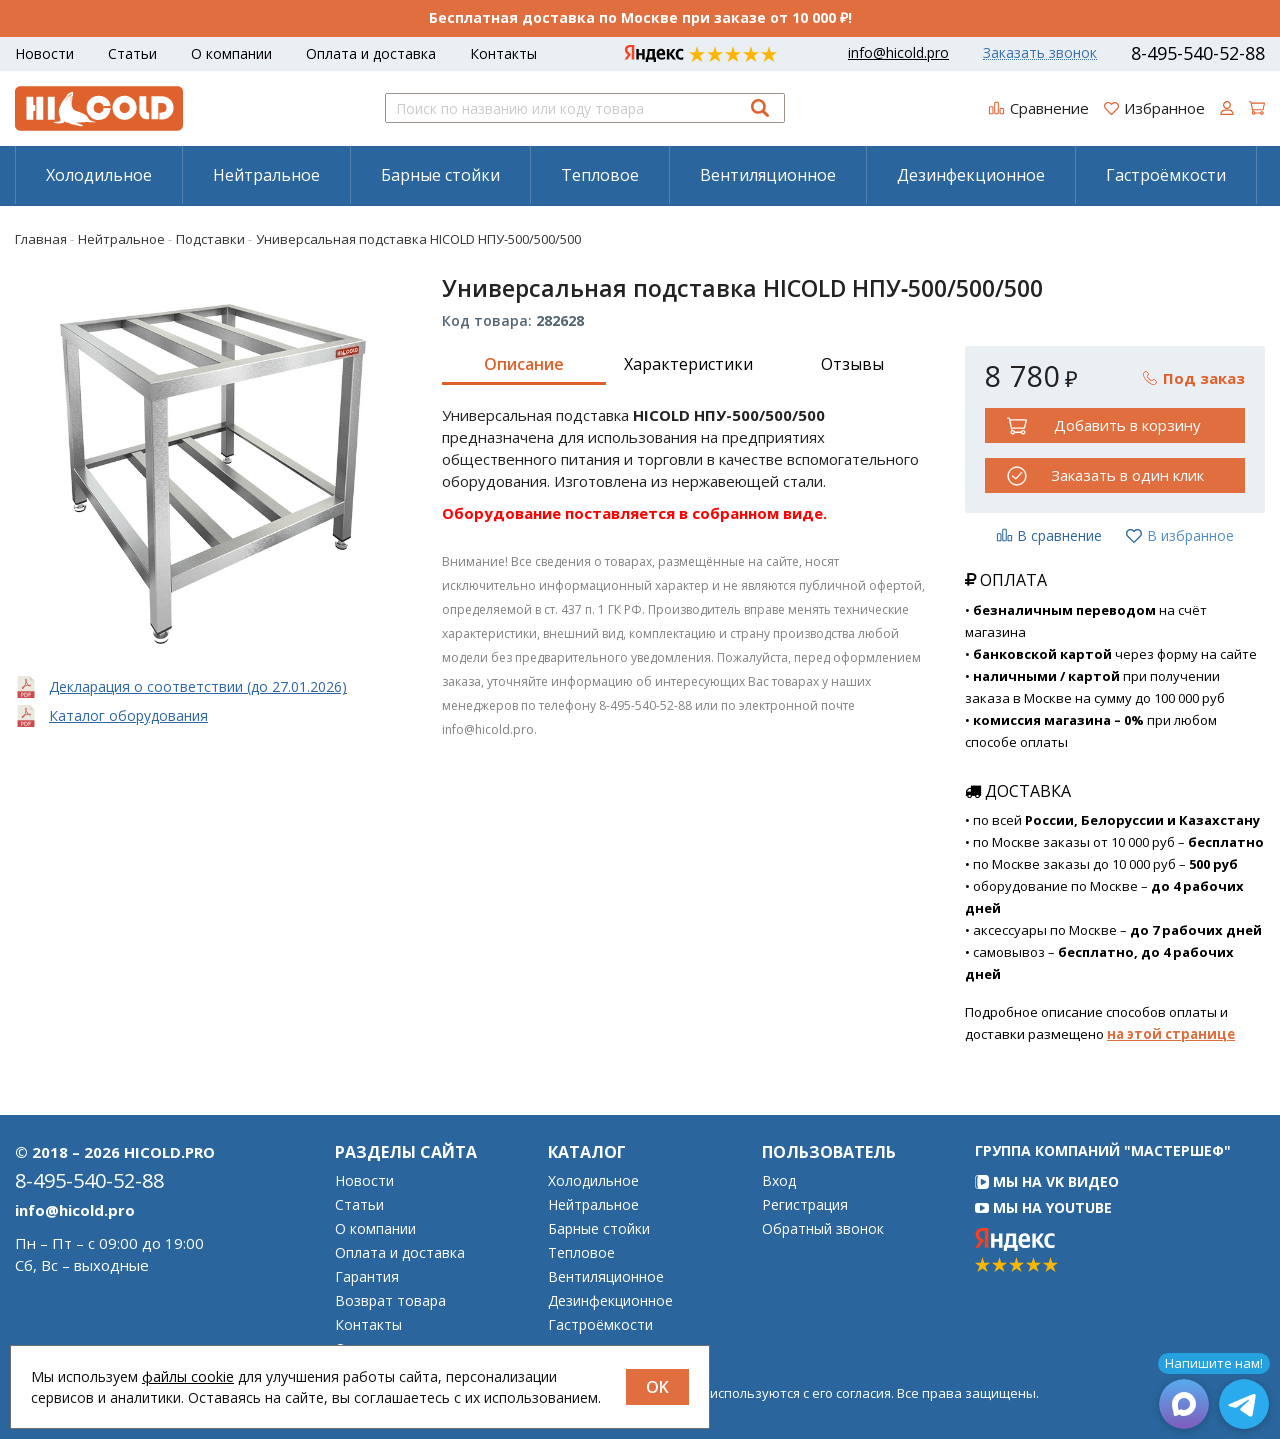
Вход (779, 1181)
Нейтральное (266, 175)
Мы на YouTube (1043, 1207)
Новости (44, 53)
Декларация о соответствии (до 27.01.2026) (198, 686)
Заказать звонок (1040, 53)
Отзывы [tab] (852, 364)
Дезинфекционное (971, 175)
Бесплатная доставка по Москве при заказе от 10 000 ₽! (640, 17)
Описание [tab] (524, 364)
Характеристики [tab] (688, 364)
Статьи (132, 53)
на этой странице (1171, 1034)
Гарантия (367, 1277)
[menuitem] (98, 175)
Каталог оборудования (128, 715)
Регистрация (805, 1205)
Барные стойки (440, 175)
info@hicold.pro (898, 53)
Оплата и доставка (371, 53)
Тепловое (600, 175)
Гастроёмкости (1166, 175)
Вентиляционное (768, 175)
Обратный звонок (823, 1229)
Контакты (503, 53)
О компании (231, 53)
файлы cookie (188, 1376)
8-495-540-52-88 (1198, 53)
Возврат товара (390, 1301)
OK (657, 1387)
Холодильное (99, 175)
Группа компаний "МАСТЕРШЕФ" (1103, 1150)
